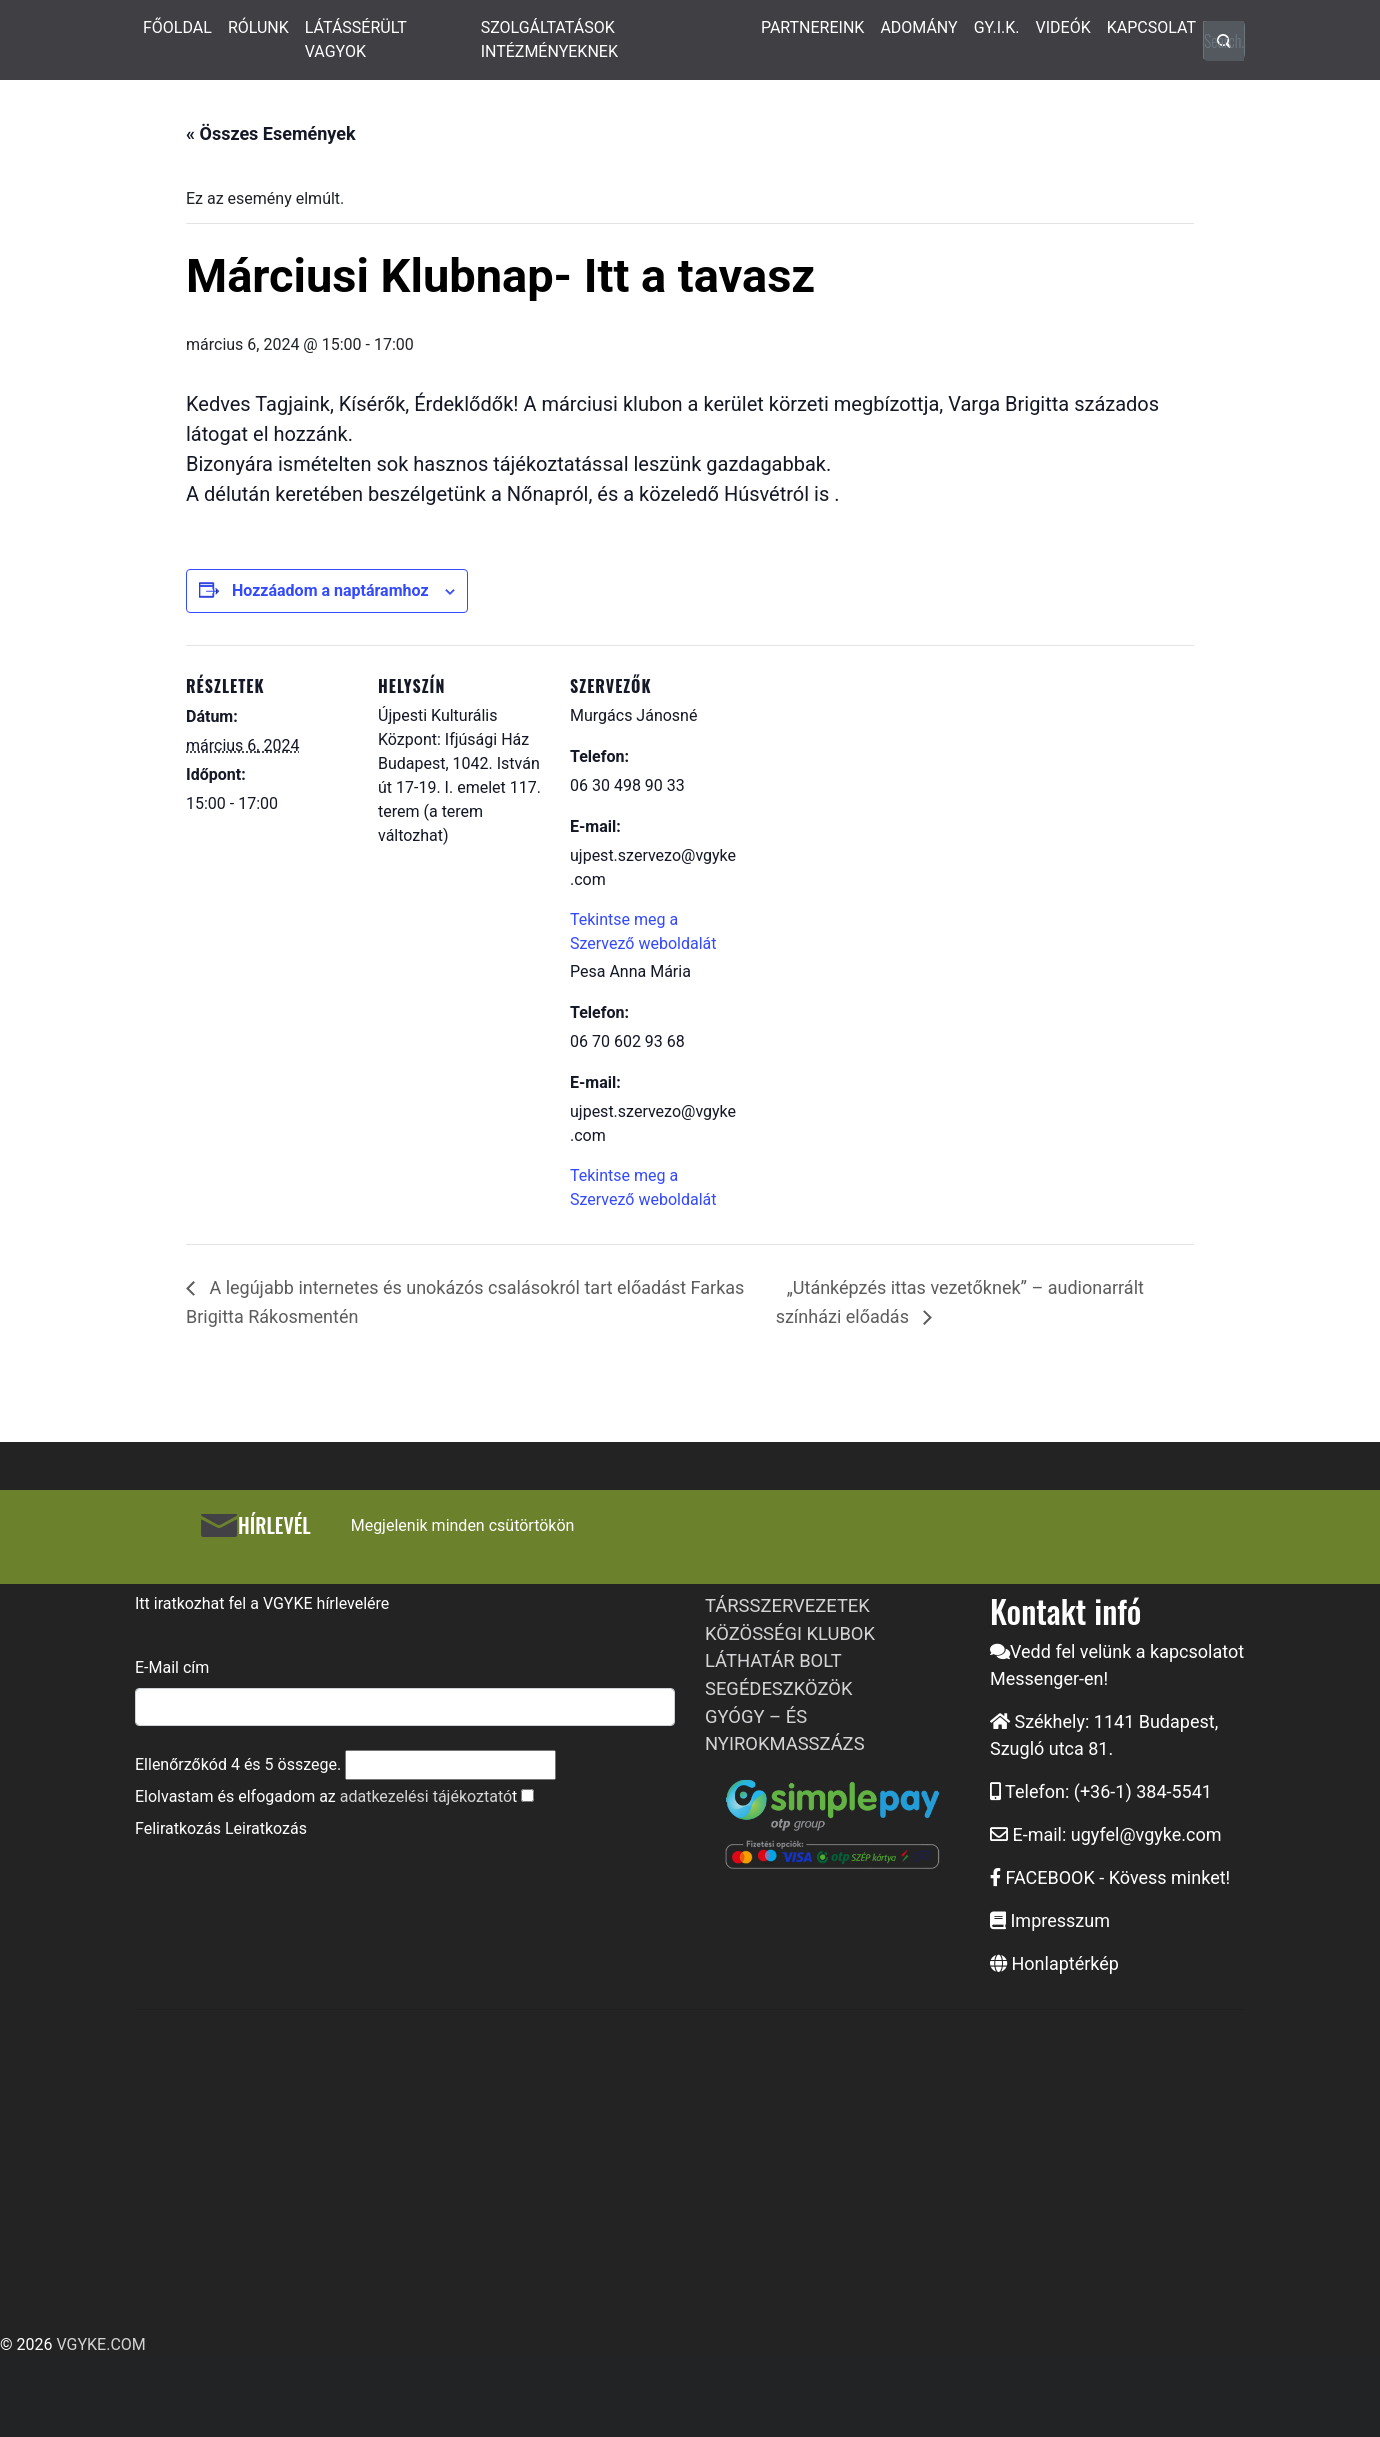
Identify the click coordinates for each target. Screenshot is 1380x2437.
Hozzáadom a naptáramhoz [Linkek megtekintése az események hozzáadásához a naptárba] (330, 590)
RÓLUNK (258, 27)
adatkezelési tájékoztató (426, 1796)
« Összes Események (271, 133)
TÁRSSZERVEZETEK (787, 1605)
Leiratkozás (266, 1828)
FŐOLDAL (177, 27)
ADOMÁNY (918, 27)
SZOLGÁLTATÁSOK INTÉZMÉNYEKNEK (549, 39)
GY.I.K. (997, 27)
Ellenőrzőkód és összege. (238, 1764)
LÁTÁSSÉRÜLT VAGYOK (356, 39)
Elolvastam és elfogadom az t (326, 1796)
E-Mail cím (172, 1667)
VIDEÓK (1063, 27)
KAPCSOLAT (1151, 27)
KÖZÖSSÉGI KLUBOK (790, 1633)
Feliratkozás (178, 1828)
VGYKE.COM (100, 2344)
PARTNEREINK (813, 27)
